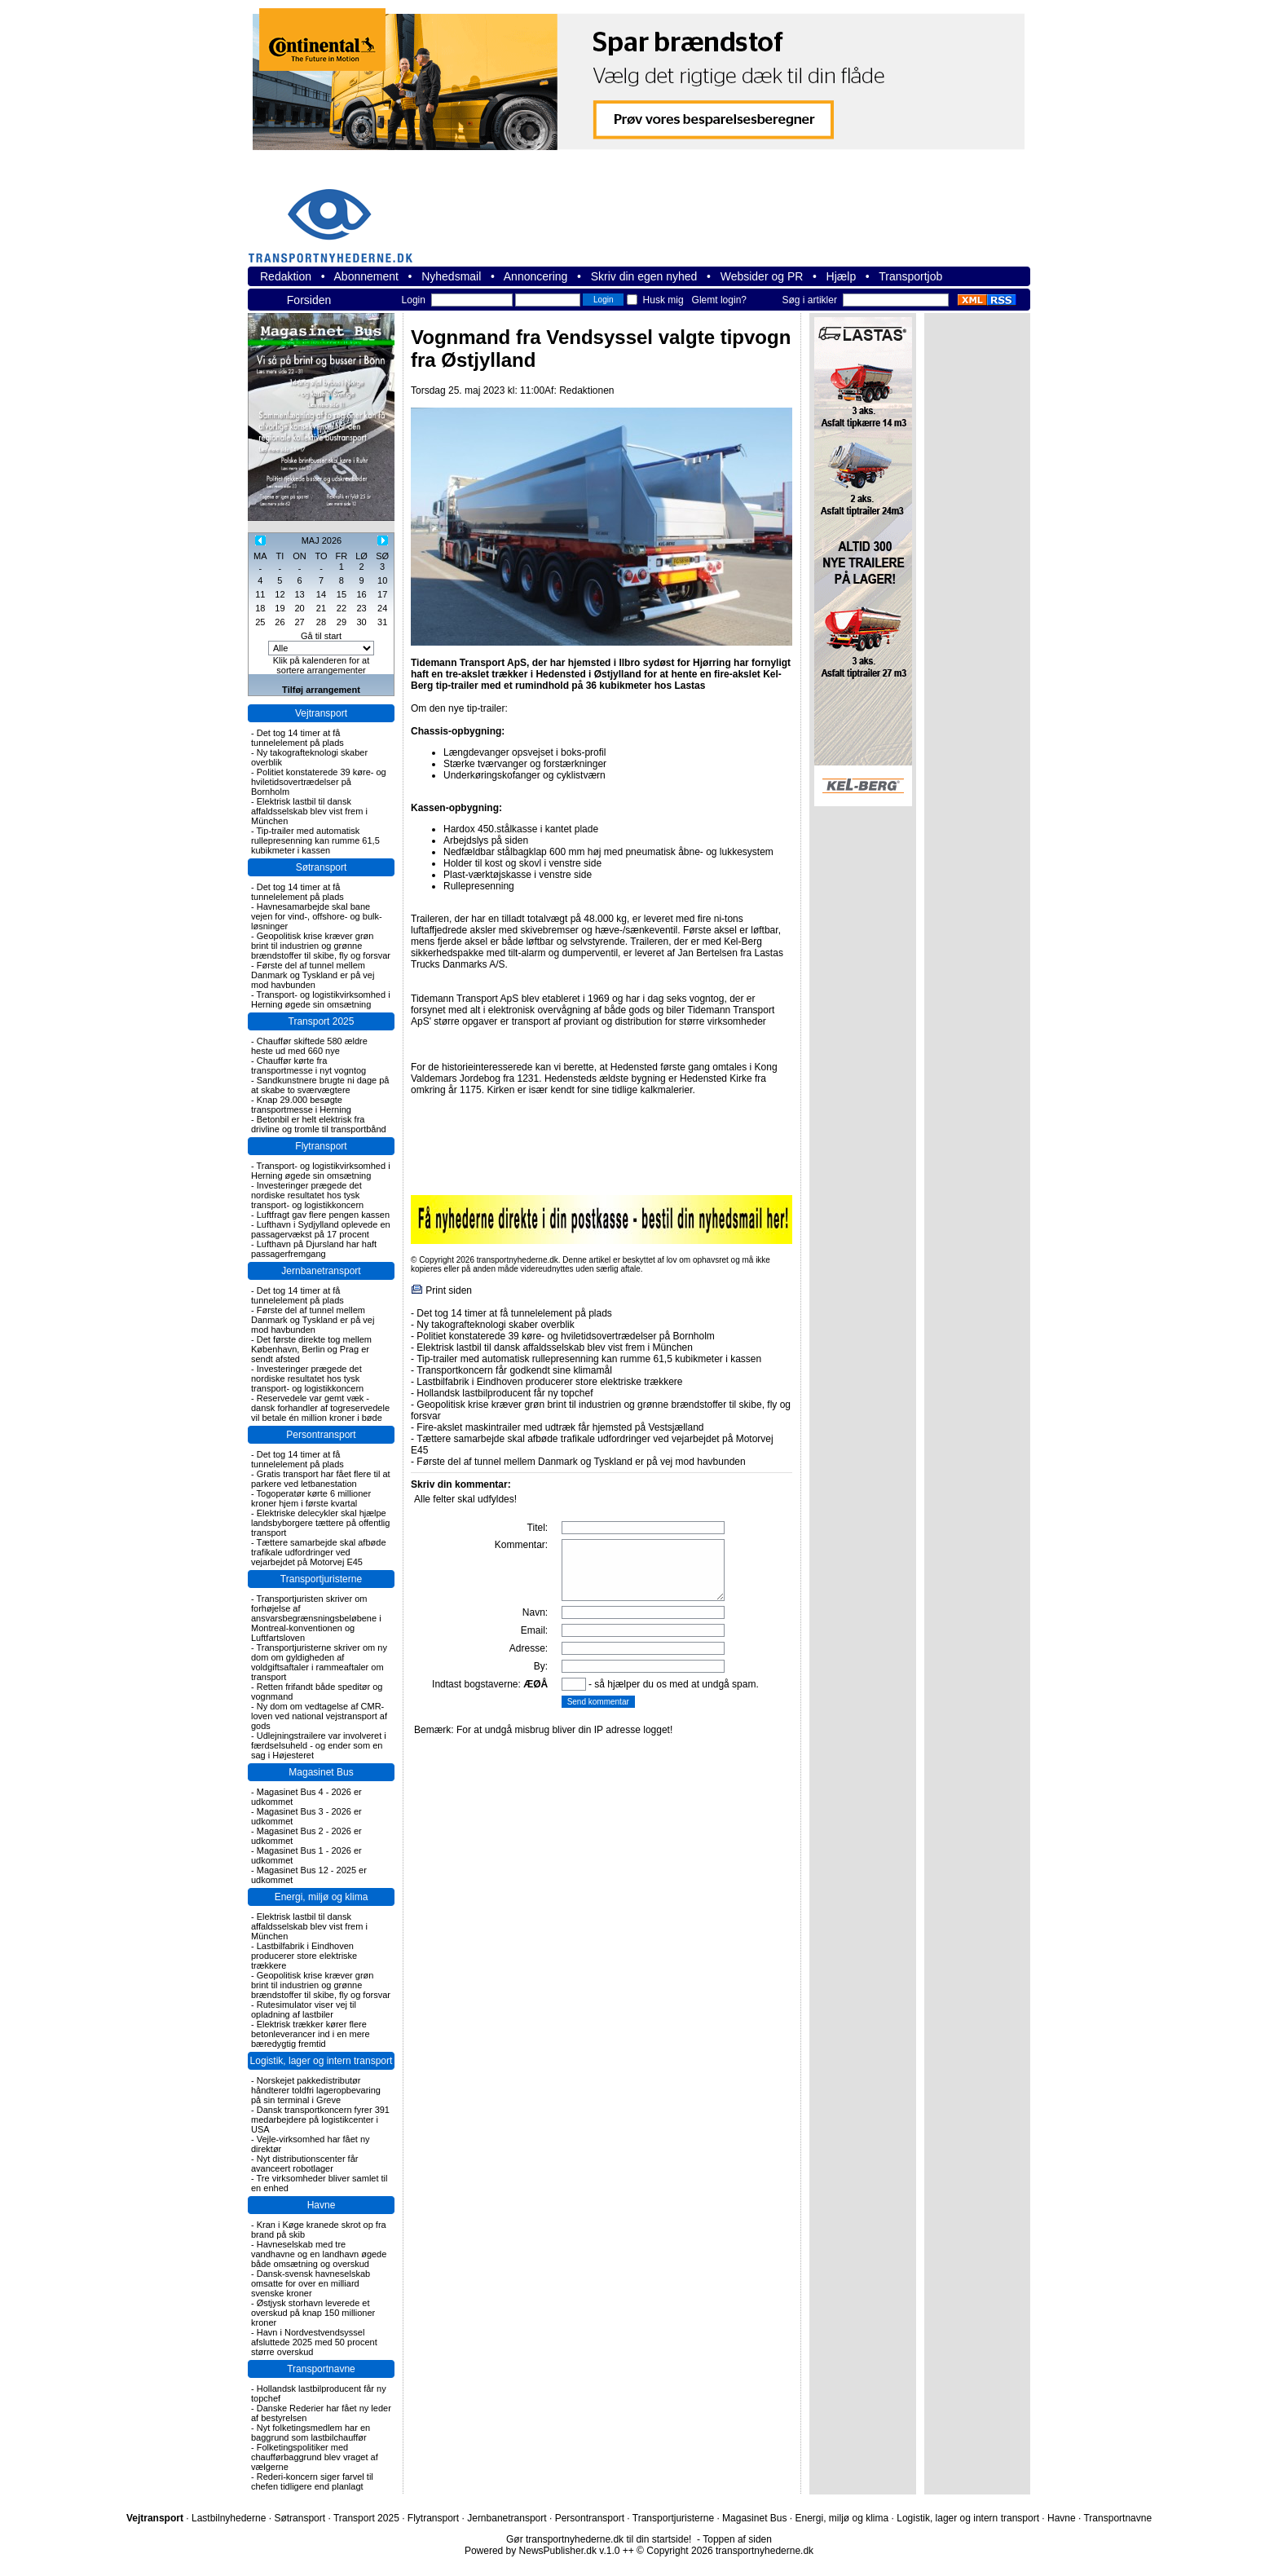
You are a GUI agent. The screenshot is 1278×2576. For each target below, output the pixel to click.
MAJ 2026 (322, 540)
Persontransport (320, 1434)
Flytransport (320, 1146)
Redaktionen (586, 390)
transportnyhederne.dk (337, 215)
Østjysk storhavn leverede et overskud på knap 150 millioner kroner (313, 2312)
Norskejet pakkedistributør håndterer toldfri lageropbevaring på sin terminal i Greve (316, 2090)
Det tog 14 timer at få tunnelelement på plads (297, 738)
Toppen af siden (737, 2539)
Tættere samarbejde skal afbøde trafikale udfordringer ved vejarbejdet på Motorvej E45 (318, 1552)
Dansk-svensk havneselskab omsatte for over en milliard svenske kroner (310, 2283)
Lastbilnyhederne (229, 2518)
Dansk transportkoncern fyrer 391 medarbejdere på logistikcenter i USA (320, 2119)
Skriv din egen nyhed (644, 276)
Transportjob (910, 276)
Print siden (448, 1290)
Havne (321, 2205)
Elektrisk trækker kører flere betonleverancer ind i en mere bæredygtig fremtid (310, 2034)
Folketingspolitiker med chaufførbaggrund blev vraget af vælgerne (314, 2457)
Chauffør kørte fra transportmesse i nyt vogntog (308, 1065)
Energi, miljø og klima (321, 1897)
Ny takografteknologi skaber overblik (495, 1324)
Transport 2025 (322, 1021)
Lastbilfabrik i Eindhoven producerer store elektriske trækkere (304, 1955)
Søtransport (321, 867)
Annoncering (536, 276)
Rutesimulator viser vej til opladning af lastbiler (303, 2009)
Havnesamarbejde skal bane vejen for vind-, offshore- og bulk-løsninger (316, 916)
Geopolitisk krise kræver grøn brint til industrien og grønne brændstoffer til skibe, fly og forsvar (320, 945)
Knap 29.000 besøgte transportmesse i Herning (301, 1104)
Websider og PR (762, 276)
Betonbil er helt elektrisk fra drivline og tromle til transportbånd (318, 1124)
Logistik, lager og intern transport (321, 2061)
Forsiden (309, 300)
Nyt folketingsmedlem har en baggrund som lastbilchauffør (310, 2432)
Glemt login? (719, 300)
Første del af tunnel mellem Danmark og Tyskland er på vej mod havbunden (312, 975)
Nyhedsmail (451, 276)
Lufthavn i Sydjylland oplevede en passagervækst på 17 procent (320, 1229)
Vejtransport (321, 713)
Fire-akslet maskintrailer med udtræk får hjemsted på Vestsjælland (559, 1427)
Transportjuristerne (321, 1579)
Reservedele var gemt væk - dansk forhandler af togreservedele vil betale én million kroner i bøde (320, 1408)
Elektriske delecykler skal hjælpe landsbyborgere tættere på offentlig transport (320, 1522)
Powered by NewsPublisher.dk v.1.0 (542, 2550)
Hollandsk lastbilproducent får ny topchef (504, 1393)
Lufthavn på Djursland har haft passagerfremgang (314, 1249)
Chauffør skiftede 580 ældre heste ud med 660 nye (309, 1046)
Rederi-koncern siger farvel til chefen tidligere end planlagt (312, 2481)
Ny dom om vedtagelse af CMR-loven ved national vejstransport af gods (319, 1716)
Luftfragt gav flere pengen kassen (323, 1215)
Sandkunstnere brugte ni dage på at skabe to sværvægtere (320, 1085)
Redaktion (285, 276)
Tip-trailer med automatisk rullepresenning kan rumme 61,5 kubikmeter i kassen (315, 840)
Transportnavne (321, 2369)
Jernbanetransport (320, 1271)
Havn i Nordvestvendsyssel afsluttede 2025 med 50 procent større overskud (314, 2342)
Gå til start (321, 636)
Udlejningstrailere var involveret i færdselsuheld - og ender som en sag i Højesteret (318, 1745)
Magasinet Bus (321, 1772)
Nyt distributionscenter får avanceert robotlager (304, 2163)
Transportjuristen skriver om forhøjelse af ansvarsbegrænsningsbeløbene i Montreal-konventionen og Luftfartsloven (316, 1618)
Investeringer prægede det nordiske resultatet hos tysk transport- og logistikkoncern (307, 1195)
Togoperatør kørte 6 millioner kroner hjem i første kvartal (311, 1498)
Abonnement (366, 276)
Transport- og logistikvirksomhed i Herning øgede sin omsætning (320, 999)
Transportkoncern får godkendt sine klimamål (514, 1370)
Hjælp (841, 276)
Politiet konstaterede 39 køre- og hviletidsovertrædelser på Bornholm (318, 781)
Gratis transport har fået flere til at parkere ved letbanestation (320, 1479)
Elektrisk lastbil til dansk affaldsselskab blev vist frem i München (309, 811)
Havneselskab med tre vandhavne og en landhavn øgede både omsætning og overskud (318, 2254)
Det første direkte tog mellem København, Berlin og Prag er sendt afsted (311, 1349)
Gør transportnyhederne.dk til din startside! (598, 2539)
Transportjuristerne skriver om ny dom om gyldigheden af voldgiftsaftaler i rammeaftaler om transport (319, 1662)
